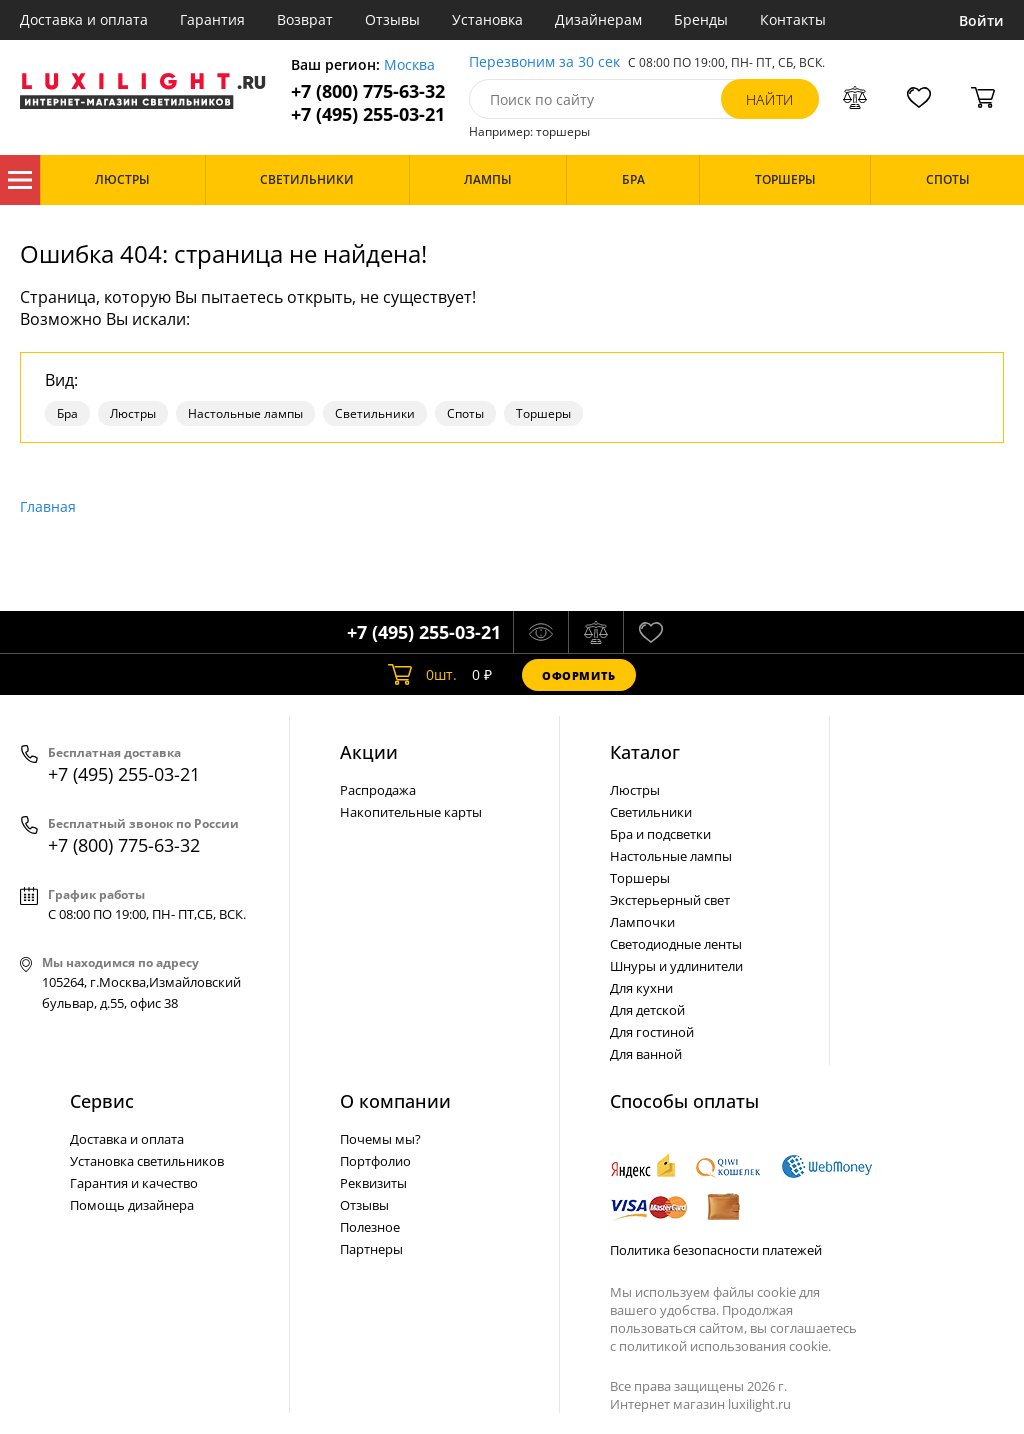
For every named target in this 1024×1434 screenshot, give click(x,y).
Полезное (370, 1227)
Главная (48, 506)
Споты (465, 413)
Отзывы (392, 19)
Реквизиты (373, 1183)
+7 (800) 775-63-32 (368, 91)
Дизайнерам (598, 19)
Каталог (20, 180)
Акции (369, 752)
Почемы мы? (380, 1139)
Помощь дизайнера (132, 1205)
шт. (422, 675)
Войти (981, 20)
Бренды (701, 19)
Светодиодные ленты (676, 944)
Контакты (793, 19)
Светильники (375, 413)
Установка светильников (147, 1161)
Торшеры (543, 413)
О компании (395, 1101)
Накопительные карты (411, 812)
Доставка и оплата (84, 19)
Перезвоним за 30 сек (544, 62)
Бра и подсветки (660, 834)
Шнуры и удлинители (676, 966)
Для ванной (646, 1054)
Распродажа (378, 790)
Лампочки (642, 922)
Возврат (305, 19)
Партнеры (371, 1249)
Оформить (579, 675)
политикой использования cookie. (725, 1346)
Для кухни (641, 988)
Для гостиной (652, 1032)
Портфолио (375, 1161)
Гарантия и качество (134, 1183)
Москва (409, 65)
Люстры (133, 413)
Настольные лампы (245, 413)
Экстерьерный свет (670, 900)
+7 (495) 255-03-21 (368, 114)
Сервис (102, 1101)
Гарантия (212, 19)
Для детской (647, 1010)
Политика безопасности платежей (716, 1250)
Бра (67, 413)
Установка (487, 19)
